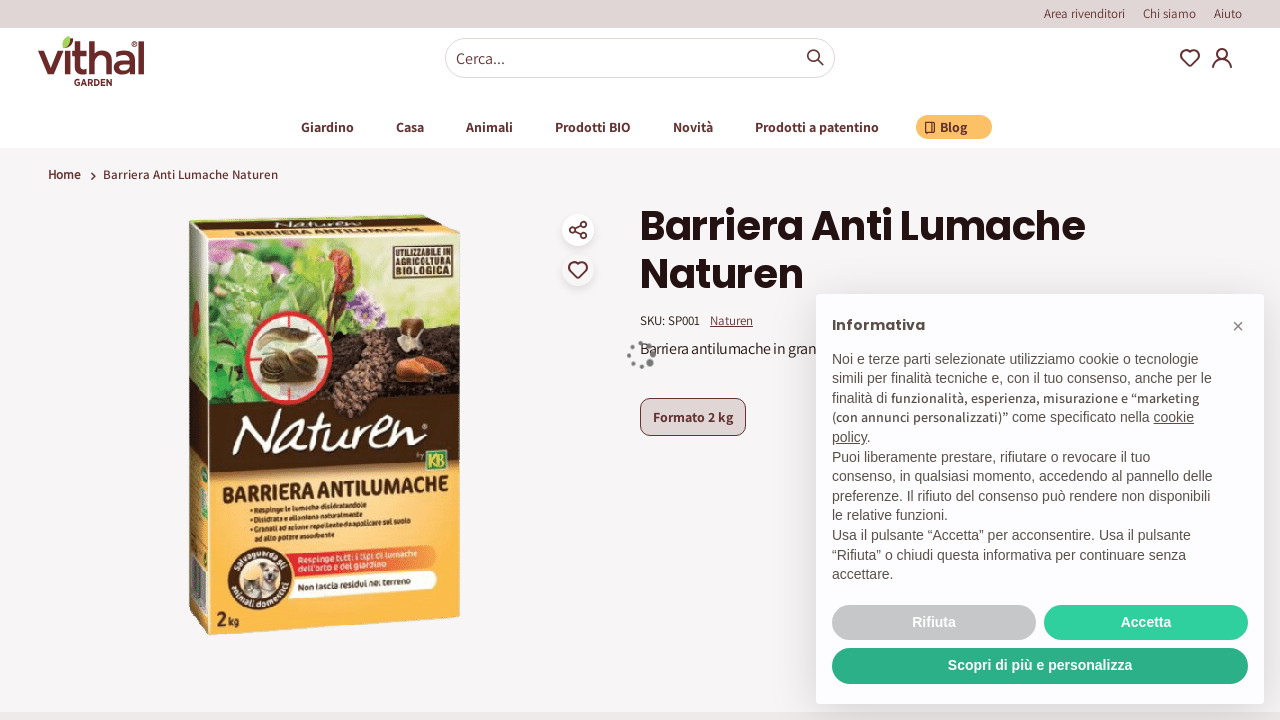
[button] (1238, 326)
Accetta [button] (1146, 622)
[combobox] (640, 58)
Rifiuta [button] (934, 622)
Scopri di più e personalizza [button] (1040, 665)
